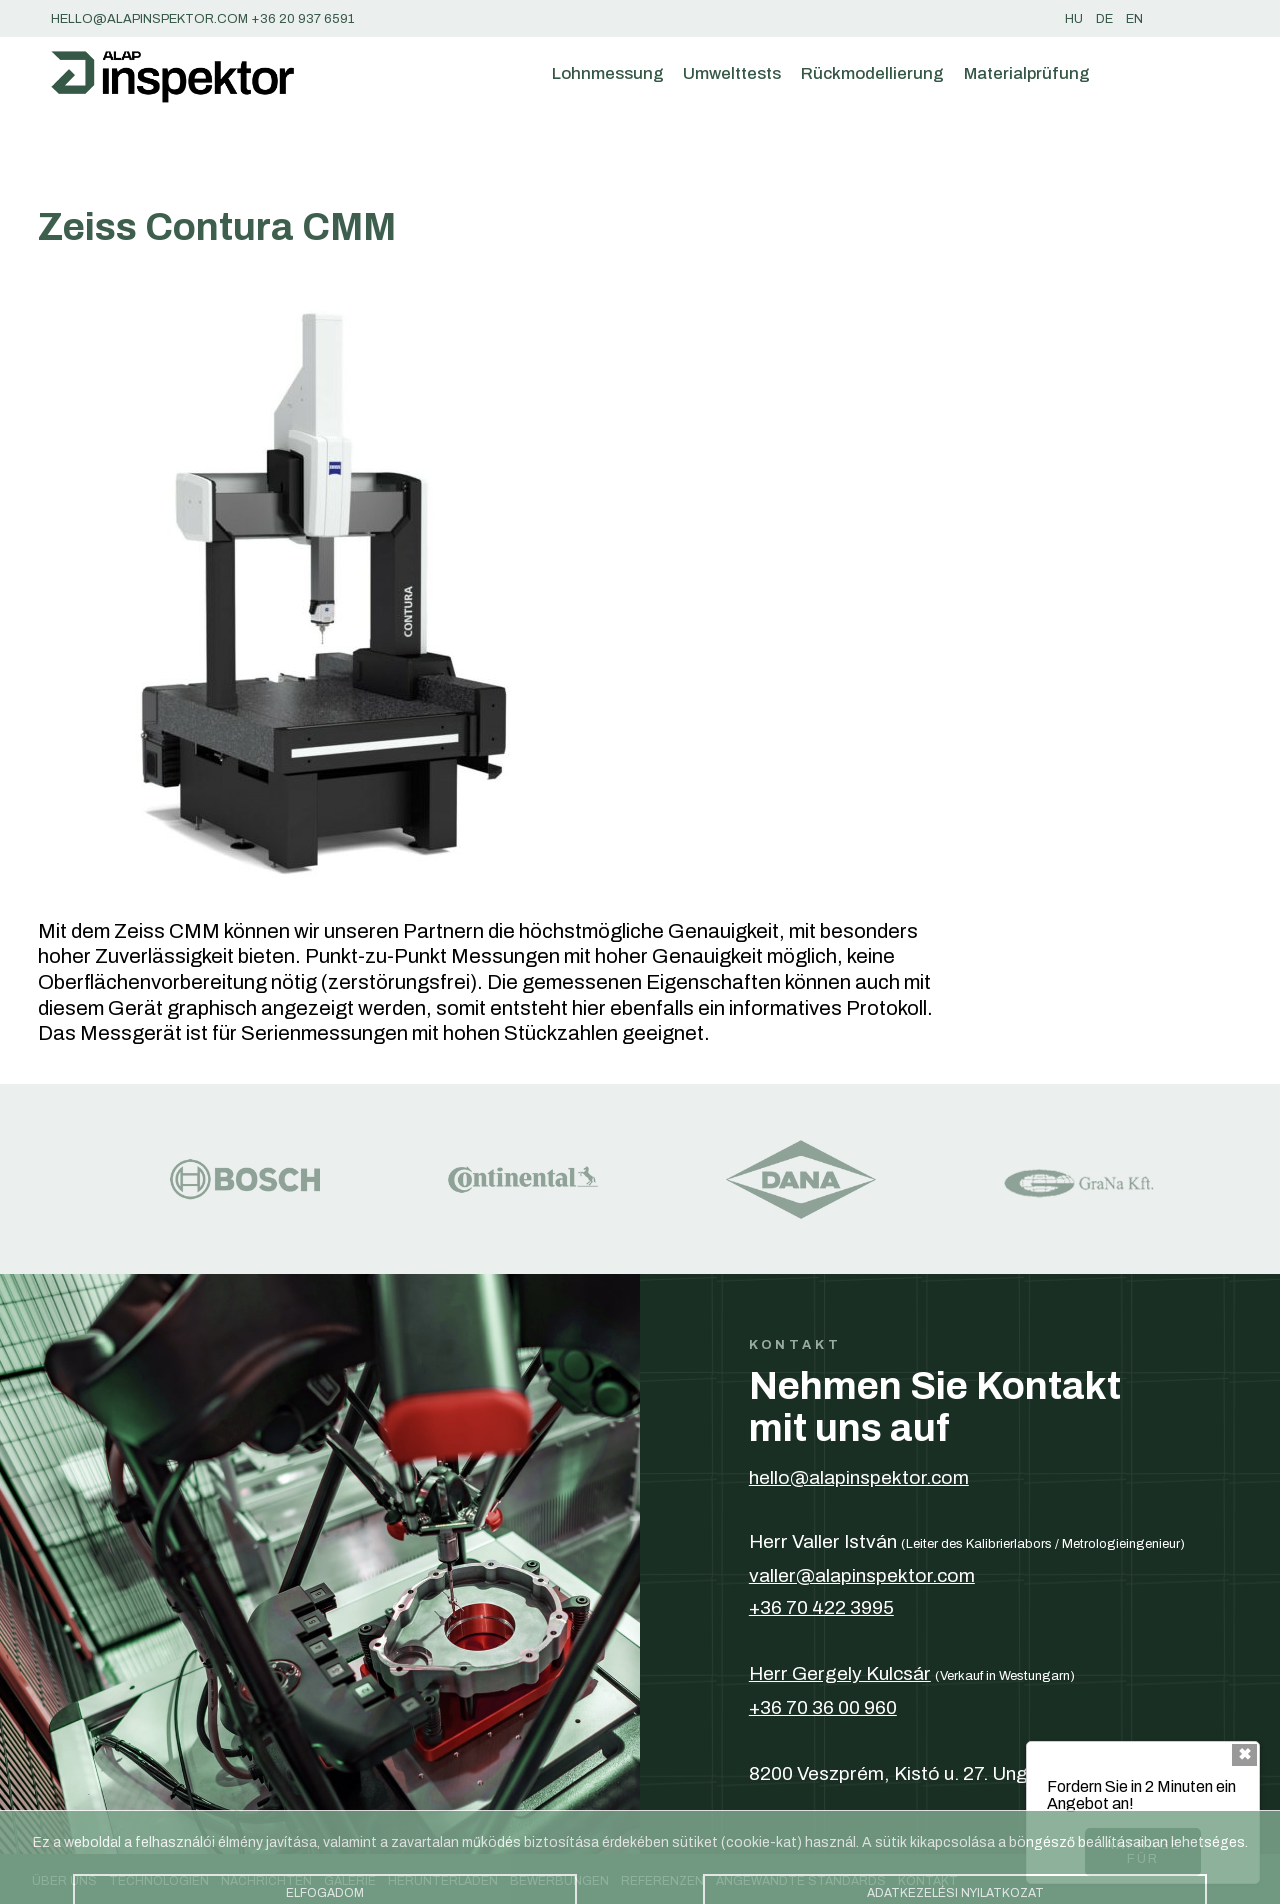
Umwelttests (732, 73)
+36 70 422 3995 (821, 1607)
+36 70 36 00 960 (823, 1707)
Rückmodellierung (872, 73)
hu (1074, 19)
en (1134, 19)
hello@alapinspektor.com (859, 1477)
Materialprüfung (1027, 73)
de (1104, 19)
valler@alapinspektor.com (862, 1575)
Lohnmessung (608, 73)
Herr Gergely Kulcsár (840, 1673)
